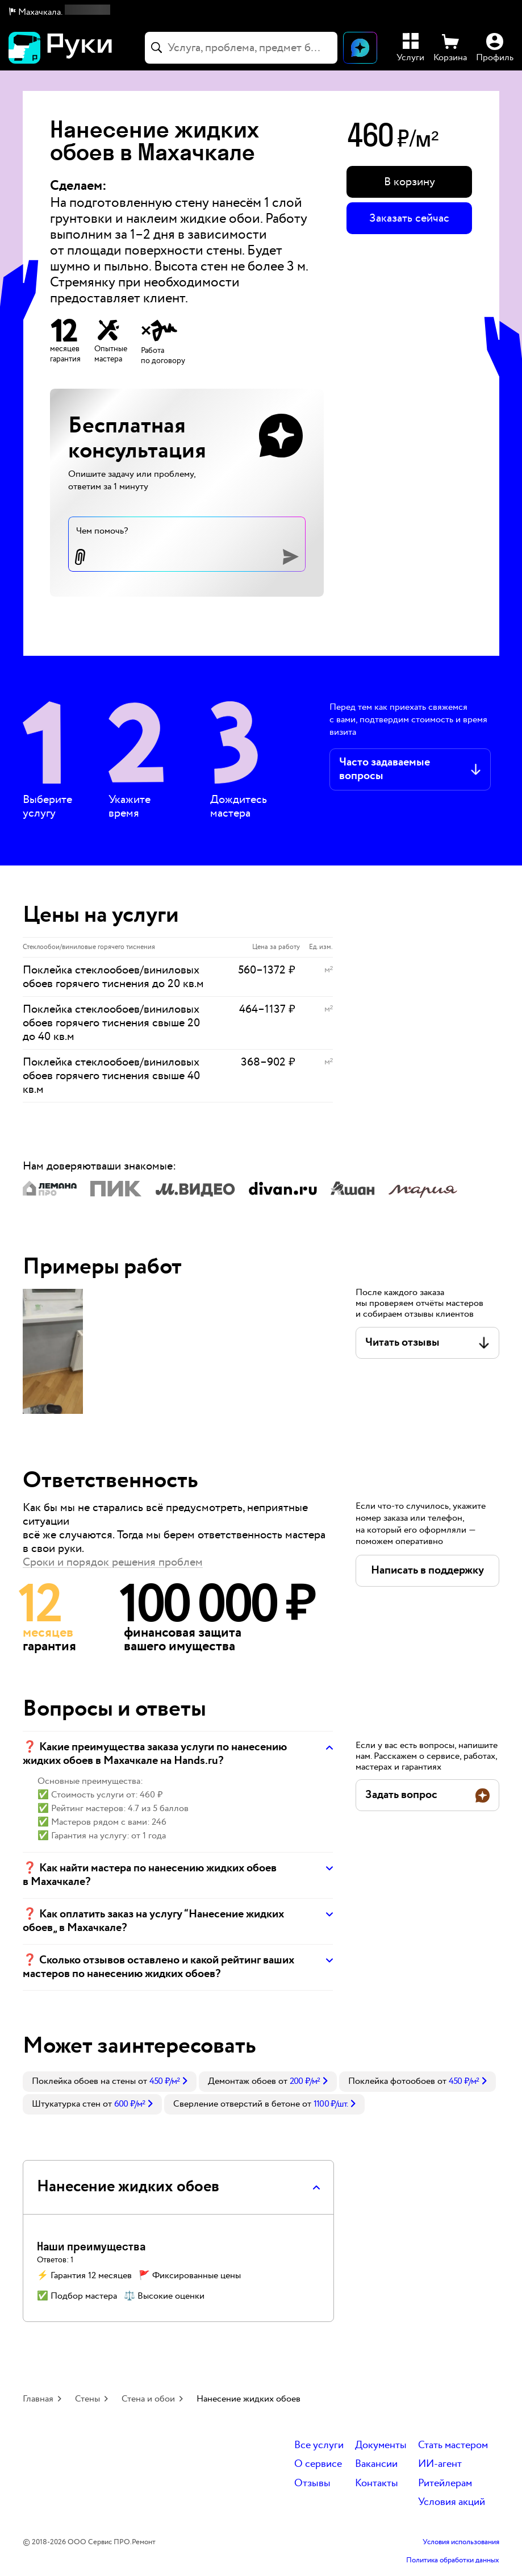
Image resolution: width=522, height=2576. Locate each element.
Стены (87, 2399)
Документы (381, 2445)
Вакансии (376, 2464)
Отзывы (312, 2483)
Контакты (376, 2483)
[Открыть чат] (360, 48)
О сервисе (318, 2464)
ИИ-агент (440, 2464)
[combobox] (241, 48)
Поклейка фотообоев (391, 2081)
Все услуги (319, 2445)
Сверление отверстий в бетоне (236, 2104)
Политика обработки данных (452, 2560)
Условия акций (451, 2502)
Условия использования (461, 2542)
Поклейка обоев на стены (84, 2081)
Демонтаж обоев (242, 2081)
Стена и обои (148, 2399)
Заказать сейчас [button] (409, 218)
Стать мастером (453, 2445)
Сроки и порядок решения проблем (113, 1562)
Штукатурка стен (66, 2104)
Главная (38, 2399)
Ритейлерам (445, 2483)
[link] (110, 2081)
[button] (59, 12)
